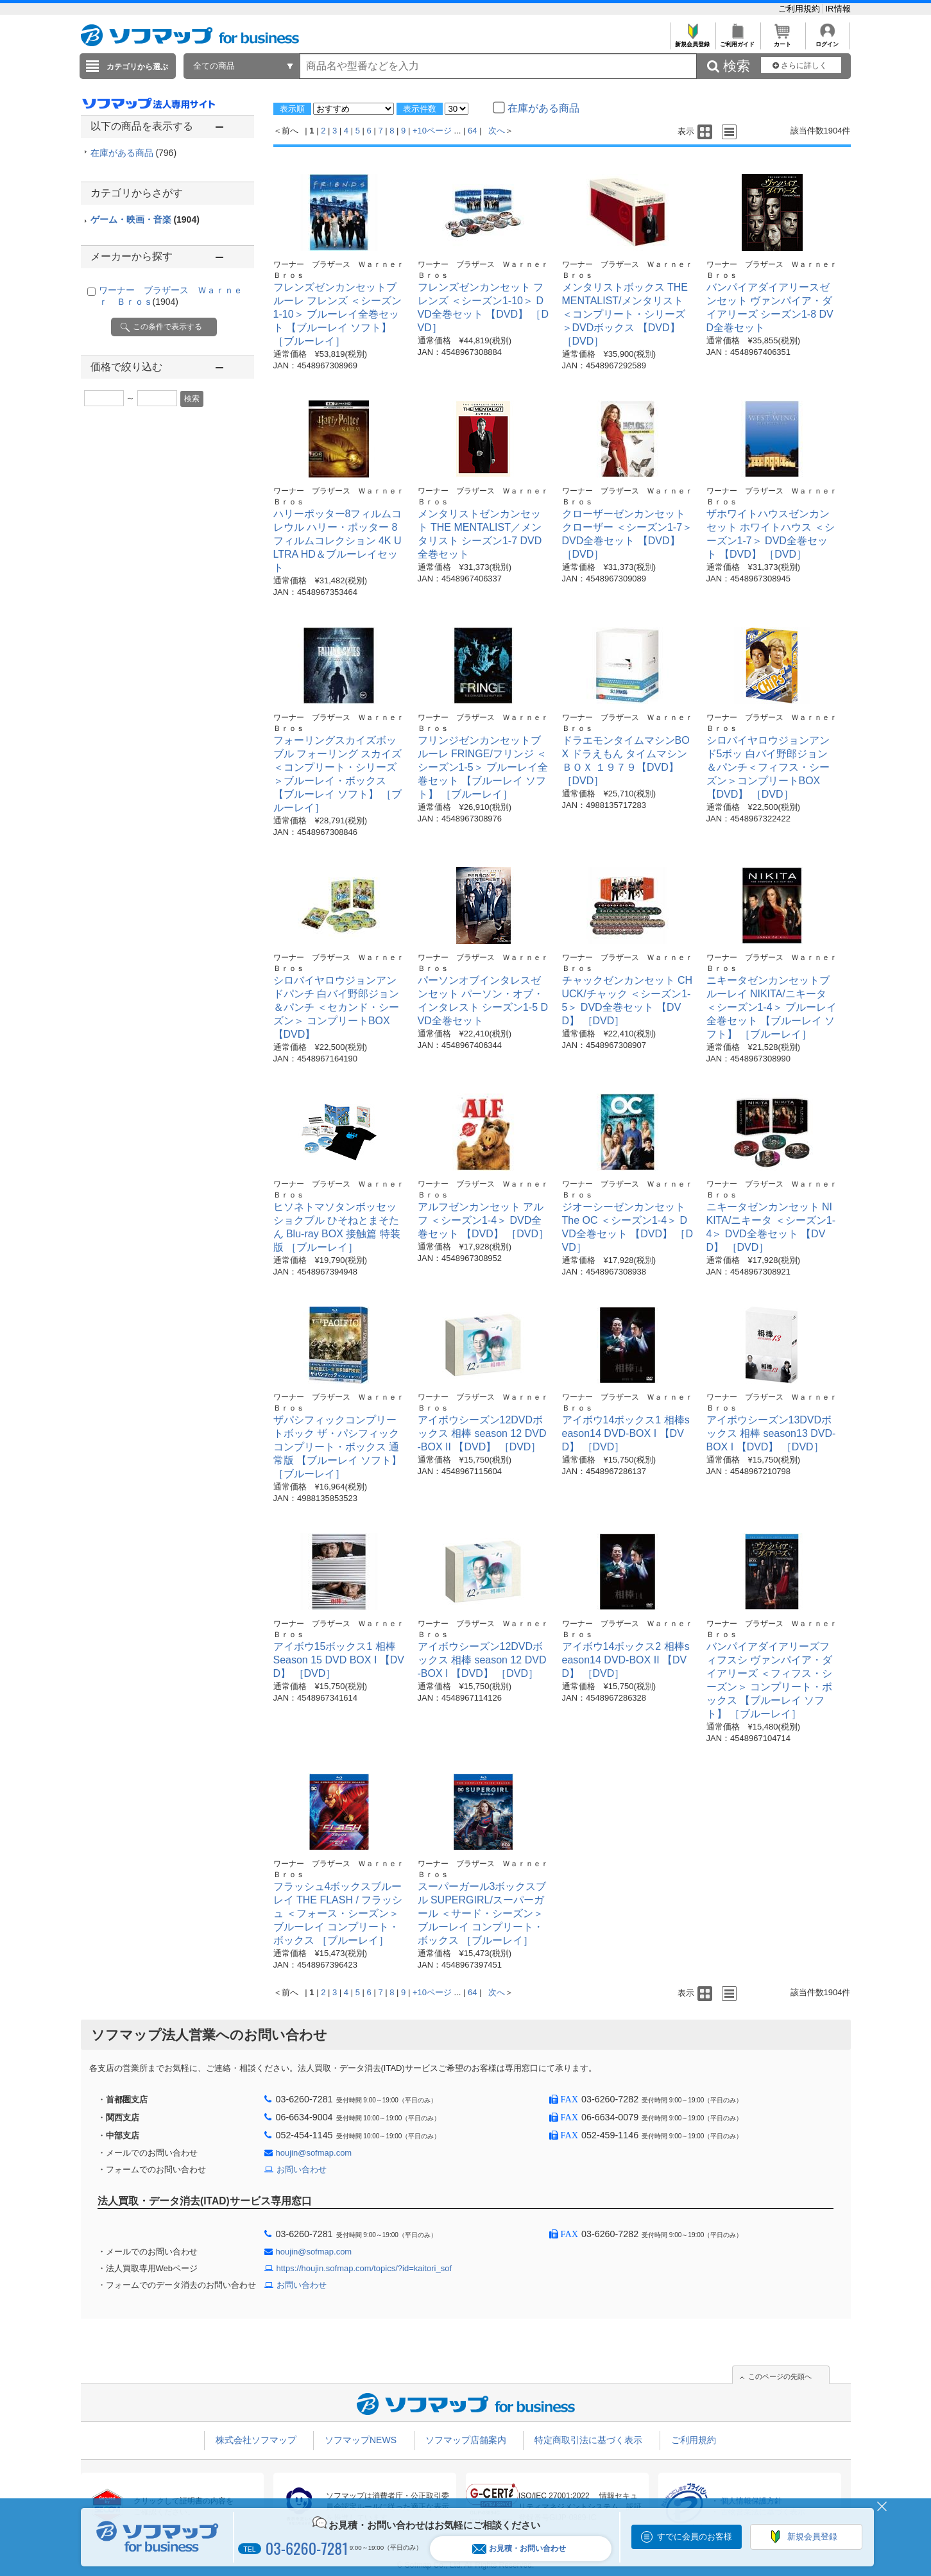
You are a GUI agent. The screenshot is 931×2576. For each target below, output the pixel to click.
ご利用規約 (800, 8)
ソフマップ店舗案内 (465, 2440)
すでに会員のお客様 (694, 2536)
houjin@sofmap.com (314, 2153)
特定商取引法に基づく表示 (588, 2440)
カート (782, 40)
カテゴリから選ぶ (137, 66)
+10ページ (432, 130)
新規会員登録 (692, 40)
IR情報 (838, 8)
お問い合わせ (302, 2169)
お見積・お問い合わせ (519, 2549)
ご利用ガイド (737, 40)
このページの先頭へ (780, 2376)
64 (472, 130)
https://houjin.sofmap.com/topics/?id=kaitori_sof (364, 2268)
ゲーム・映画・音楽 (145, 219)
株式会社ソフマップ (256, 2440)
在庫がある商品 (133, 153)
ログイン (827, 40)
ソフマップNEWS (361, 2440)
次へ (496, 130)
